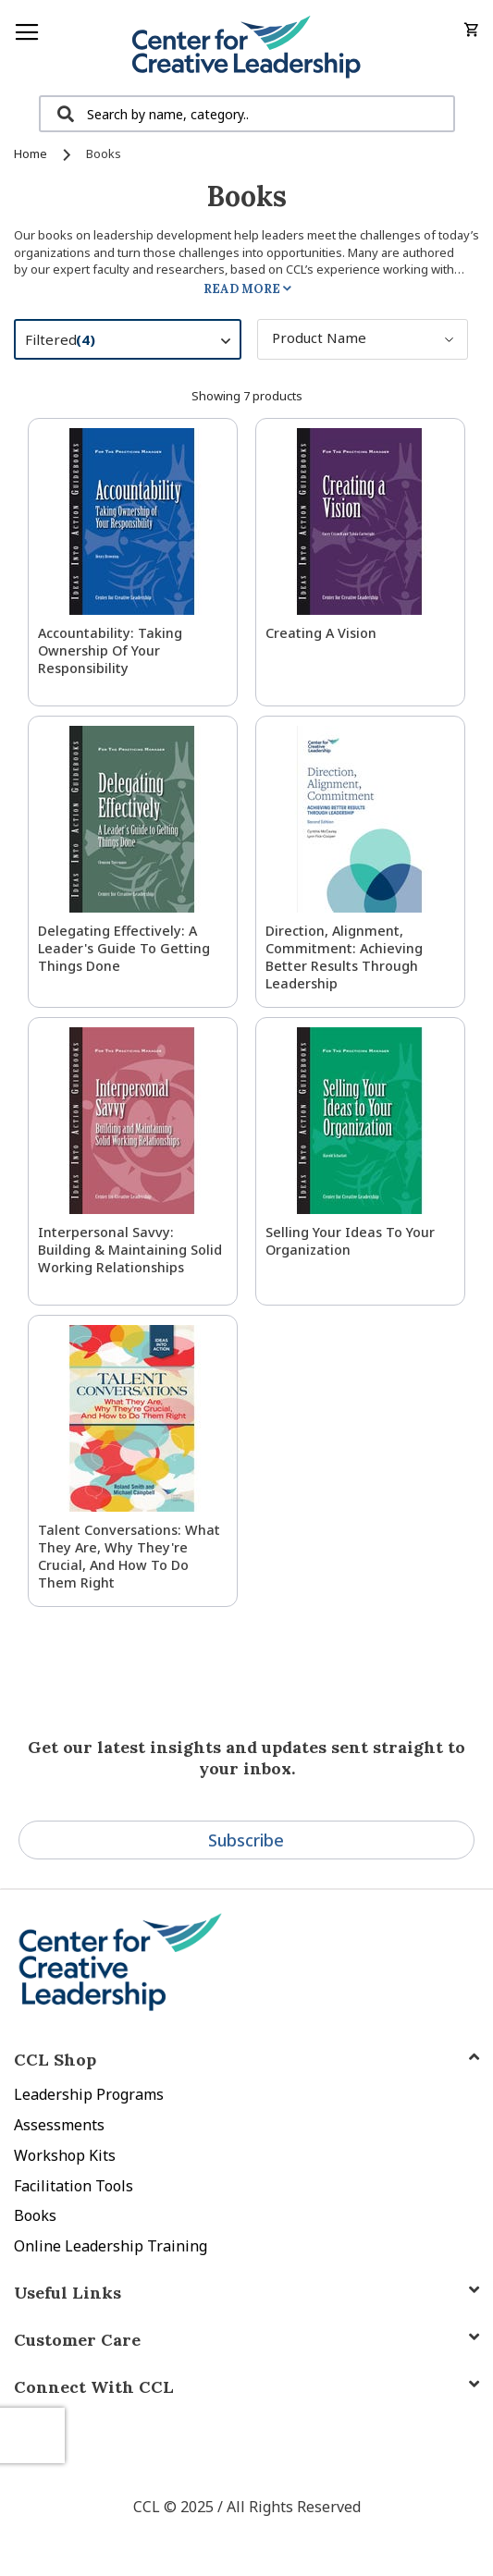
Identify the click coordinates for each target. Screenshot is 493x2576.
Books (35, 2215)
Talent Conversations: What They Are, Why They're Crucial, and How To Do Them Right (129, 1556)
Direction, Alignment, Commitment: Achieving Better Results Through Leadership (344, 957)
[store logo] (246, 47)
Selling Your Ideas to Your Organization (350, 1240)
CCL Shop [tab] (55, 2059)
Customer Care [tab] (77, 2339)
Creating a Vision (320, 633)
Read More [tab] (241, 289)
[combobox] (247, 113)
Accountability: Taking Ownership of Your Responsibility (110, 650)
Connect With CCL (94, 2387)
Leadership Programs (89, 2094)
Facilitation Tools (73, 2186)
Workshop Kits (65, 2155)
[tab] (246, 2387)
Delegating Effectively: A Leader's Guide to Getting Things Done (124, 948)
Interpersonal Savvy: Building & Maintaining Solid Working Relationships (130, 1249)
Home (32, 153)
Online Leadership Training (110, 2246)
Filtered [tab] (137, 342)
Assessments (59, 2125)
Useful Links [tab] (67, 2292)
